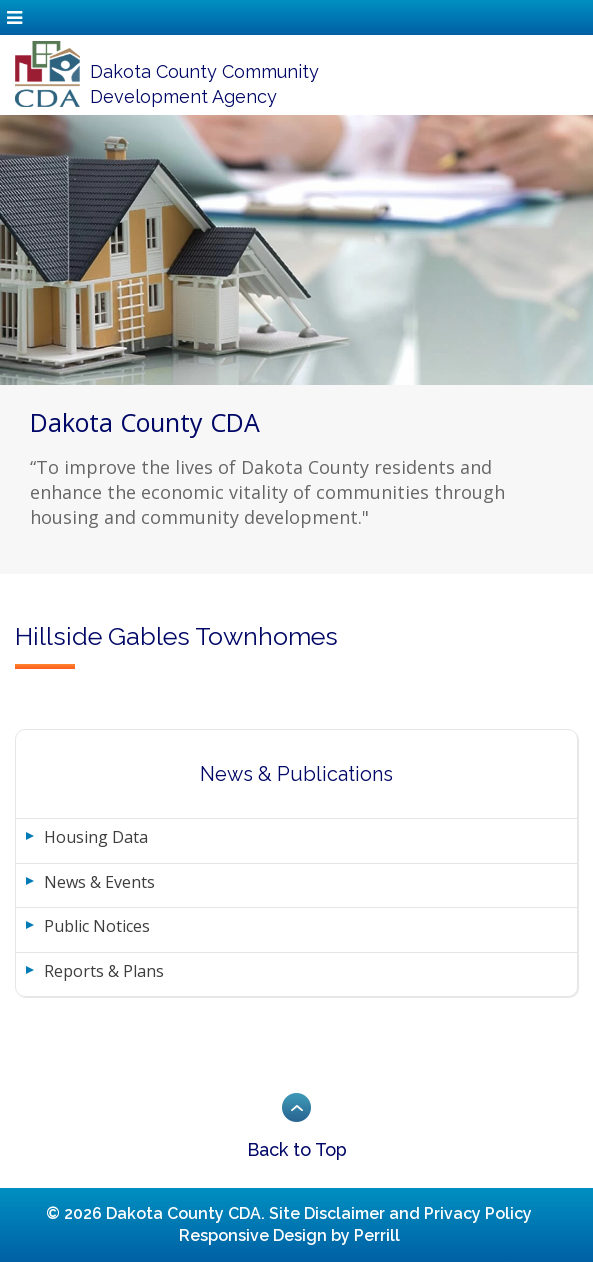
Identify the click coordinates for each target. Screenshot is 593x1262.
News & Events (99, 882)
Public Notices (97, 926)
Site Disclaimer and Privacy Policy (400, 1213)
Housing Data (96, 837)
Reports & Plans (104, 971)
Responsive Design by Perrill (289, 1235)
